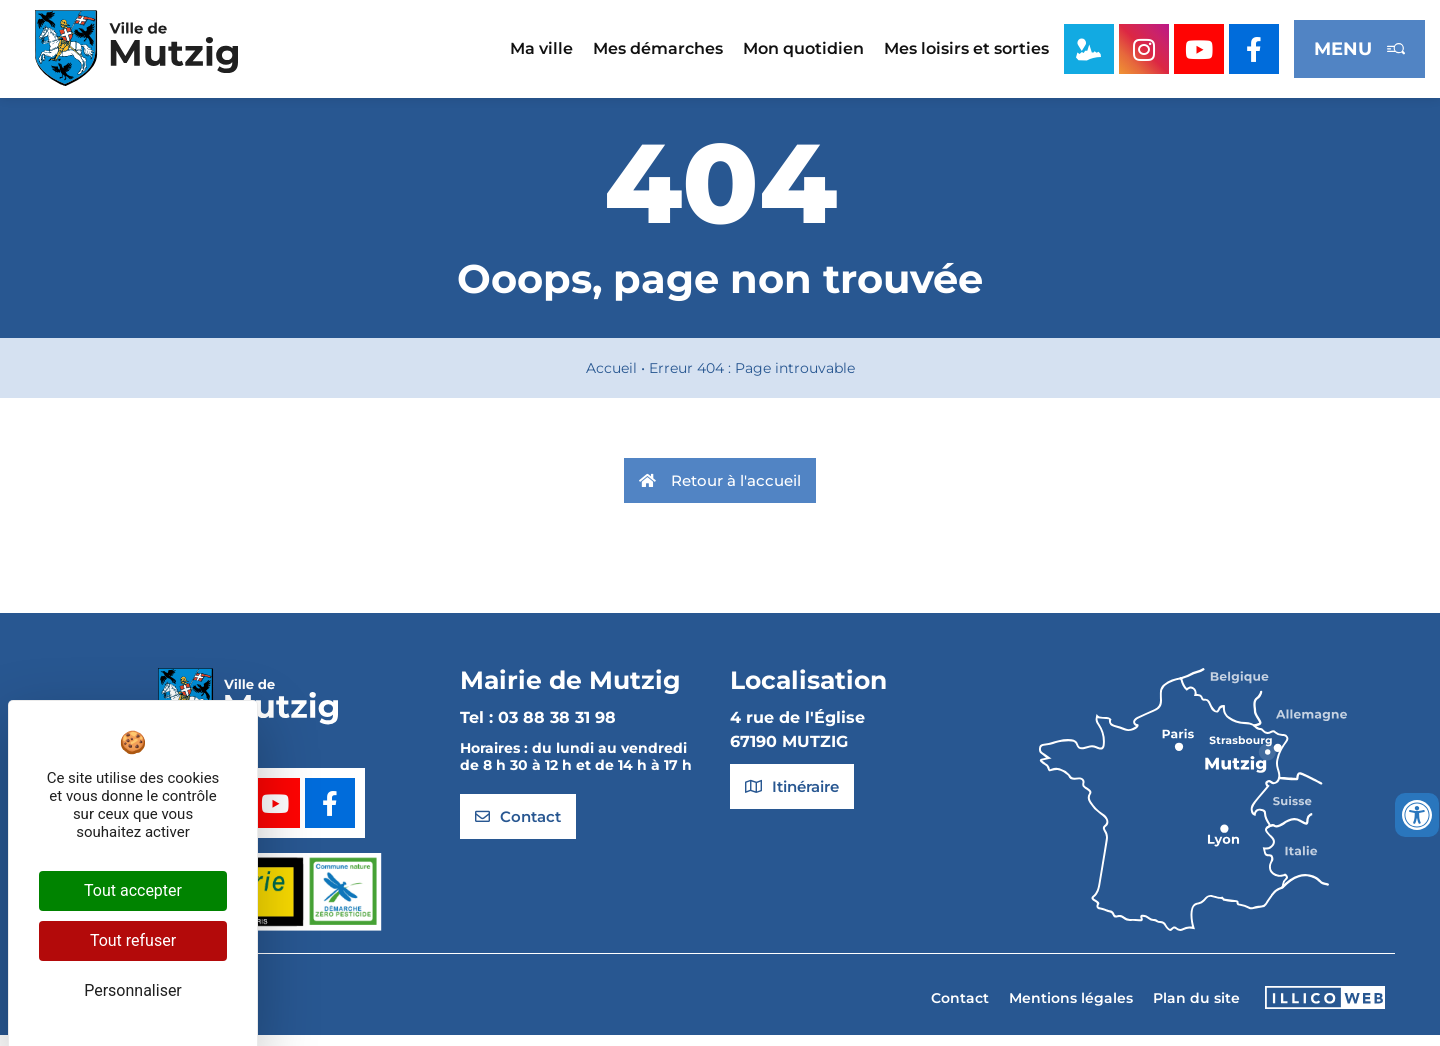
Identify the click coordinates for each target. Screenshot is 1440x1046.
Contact (960, 1008)
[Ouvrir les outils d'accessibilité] (1417, 815)
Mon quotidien (803, 48)
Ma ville (541, 48)
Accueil (611, 378)
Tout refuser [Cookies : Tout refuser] (133, 940)
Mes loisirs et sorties (966, 48)
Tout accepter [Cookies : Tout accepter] (133, 890)
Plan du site (1196, 1008)
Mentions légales (1071, 1008)
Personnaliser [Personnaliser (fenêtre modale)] (133, 990)
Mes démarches (658, 48)
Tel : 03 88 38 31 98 (538, 728)
